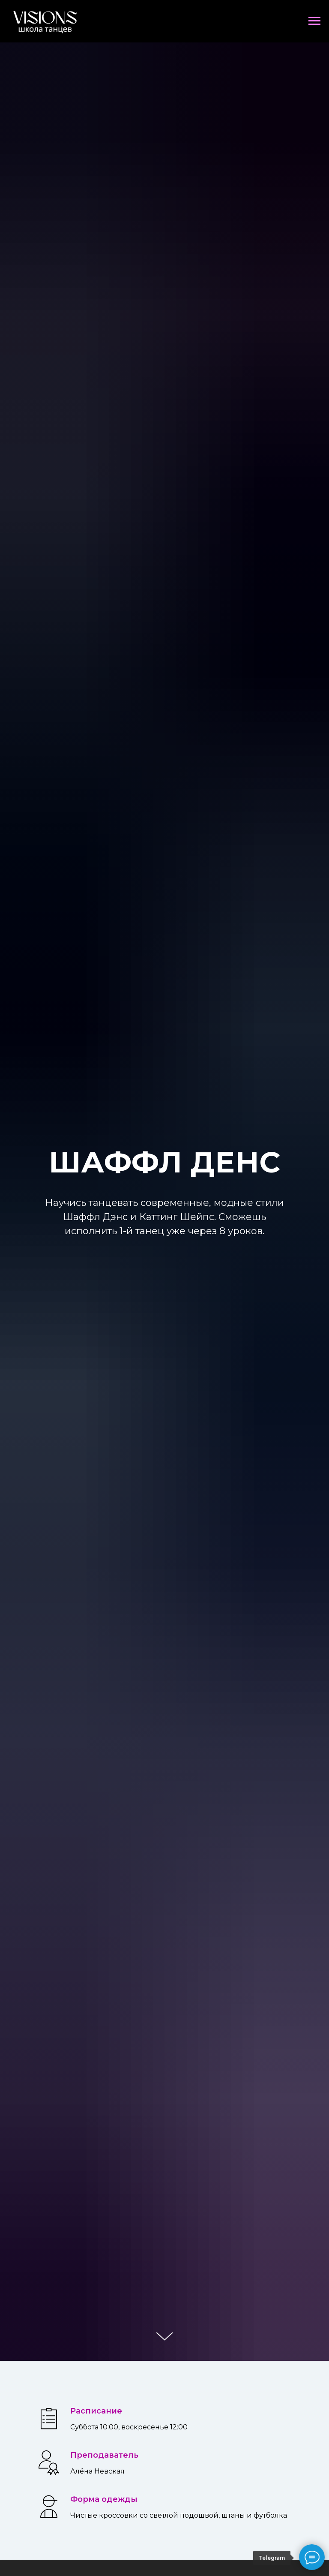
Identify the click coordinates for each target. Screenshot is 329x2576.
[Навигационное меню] (314, 21)
